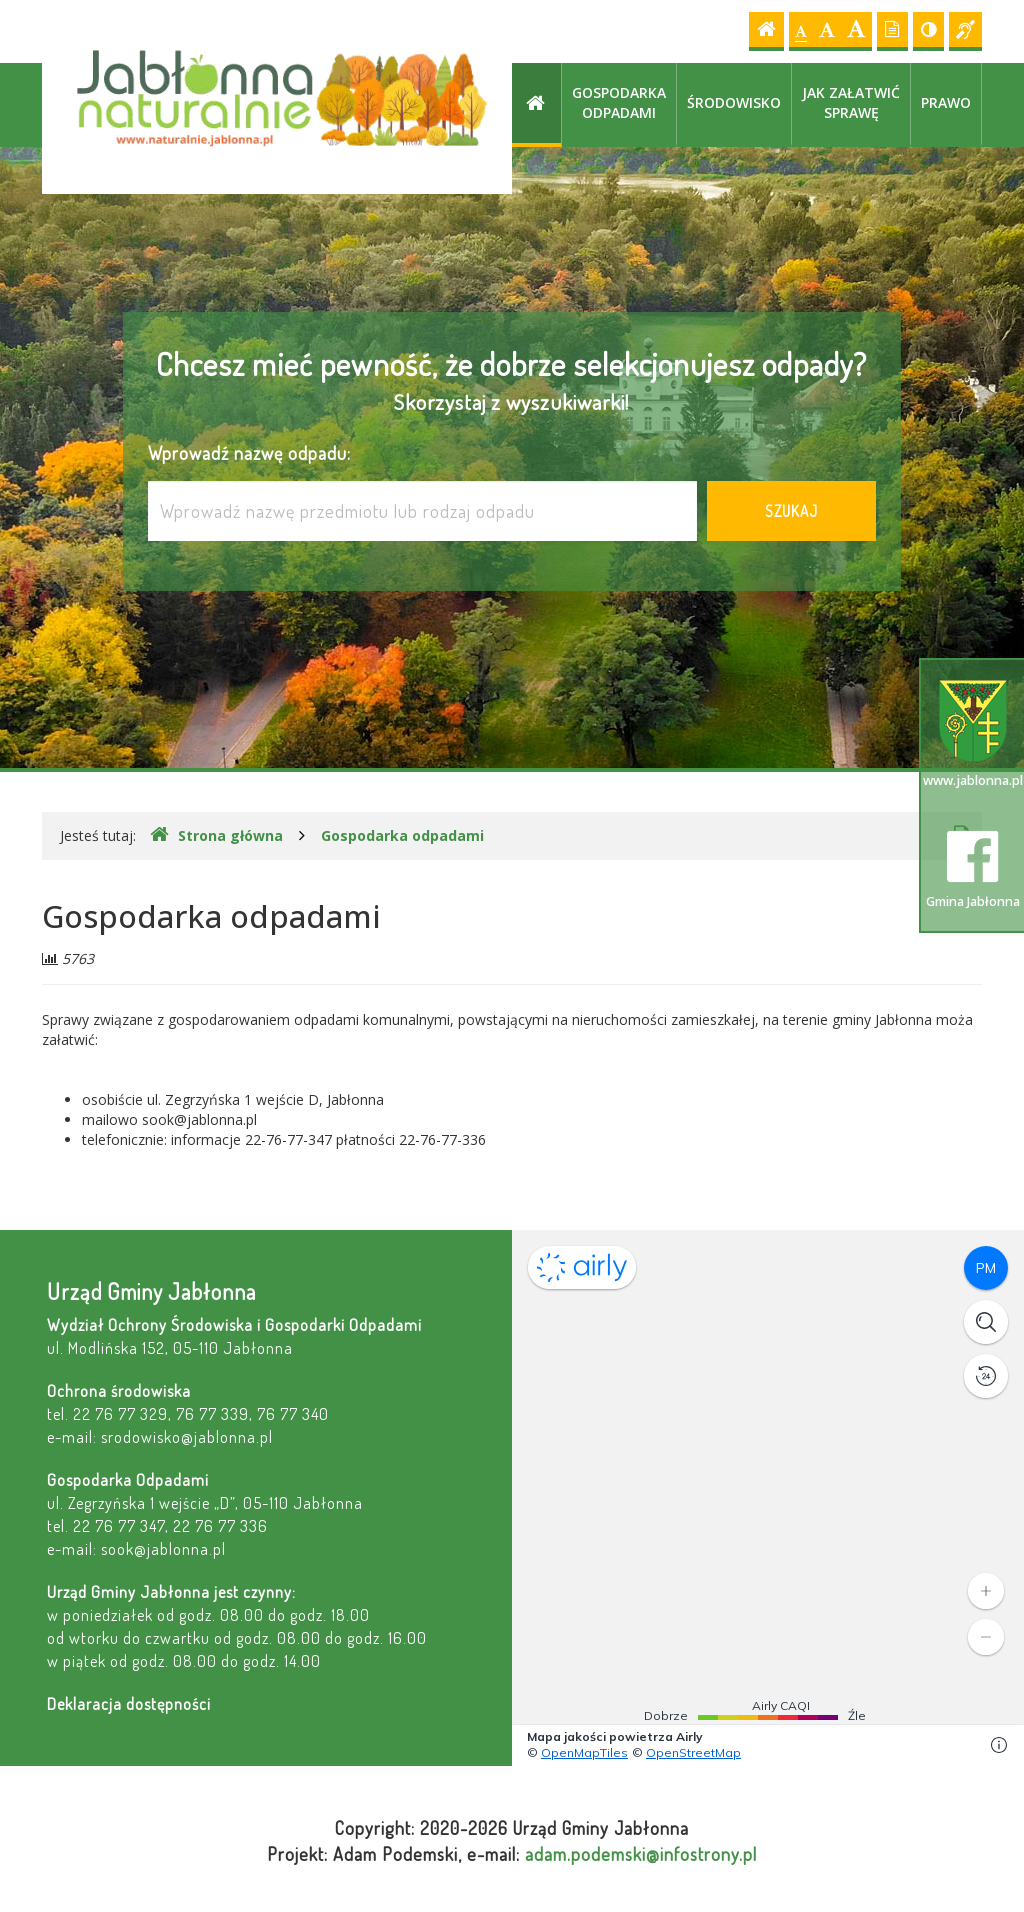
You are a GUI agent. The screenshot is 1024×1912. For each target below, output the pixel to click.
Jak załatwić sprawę (851, 102)
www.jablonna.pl (973, 734)
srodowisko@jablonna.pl (187, 1436)
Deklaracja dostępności (129, 1703)
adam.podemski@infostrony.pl (641, 1853)
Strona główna (216, 835)
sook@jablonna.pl (163, 1548)
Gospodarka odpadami (619, 102)
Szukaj (791, 511)
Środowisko (734, 102)
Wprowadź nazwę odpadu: (249, 452)
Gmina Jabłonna (973, 870)
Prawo (946, 102)
